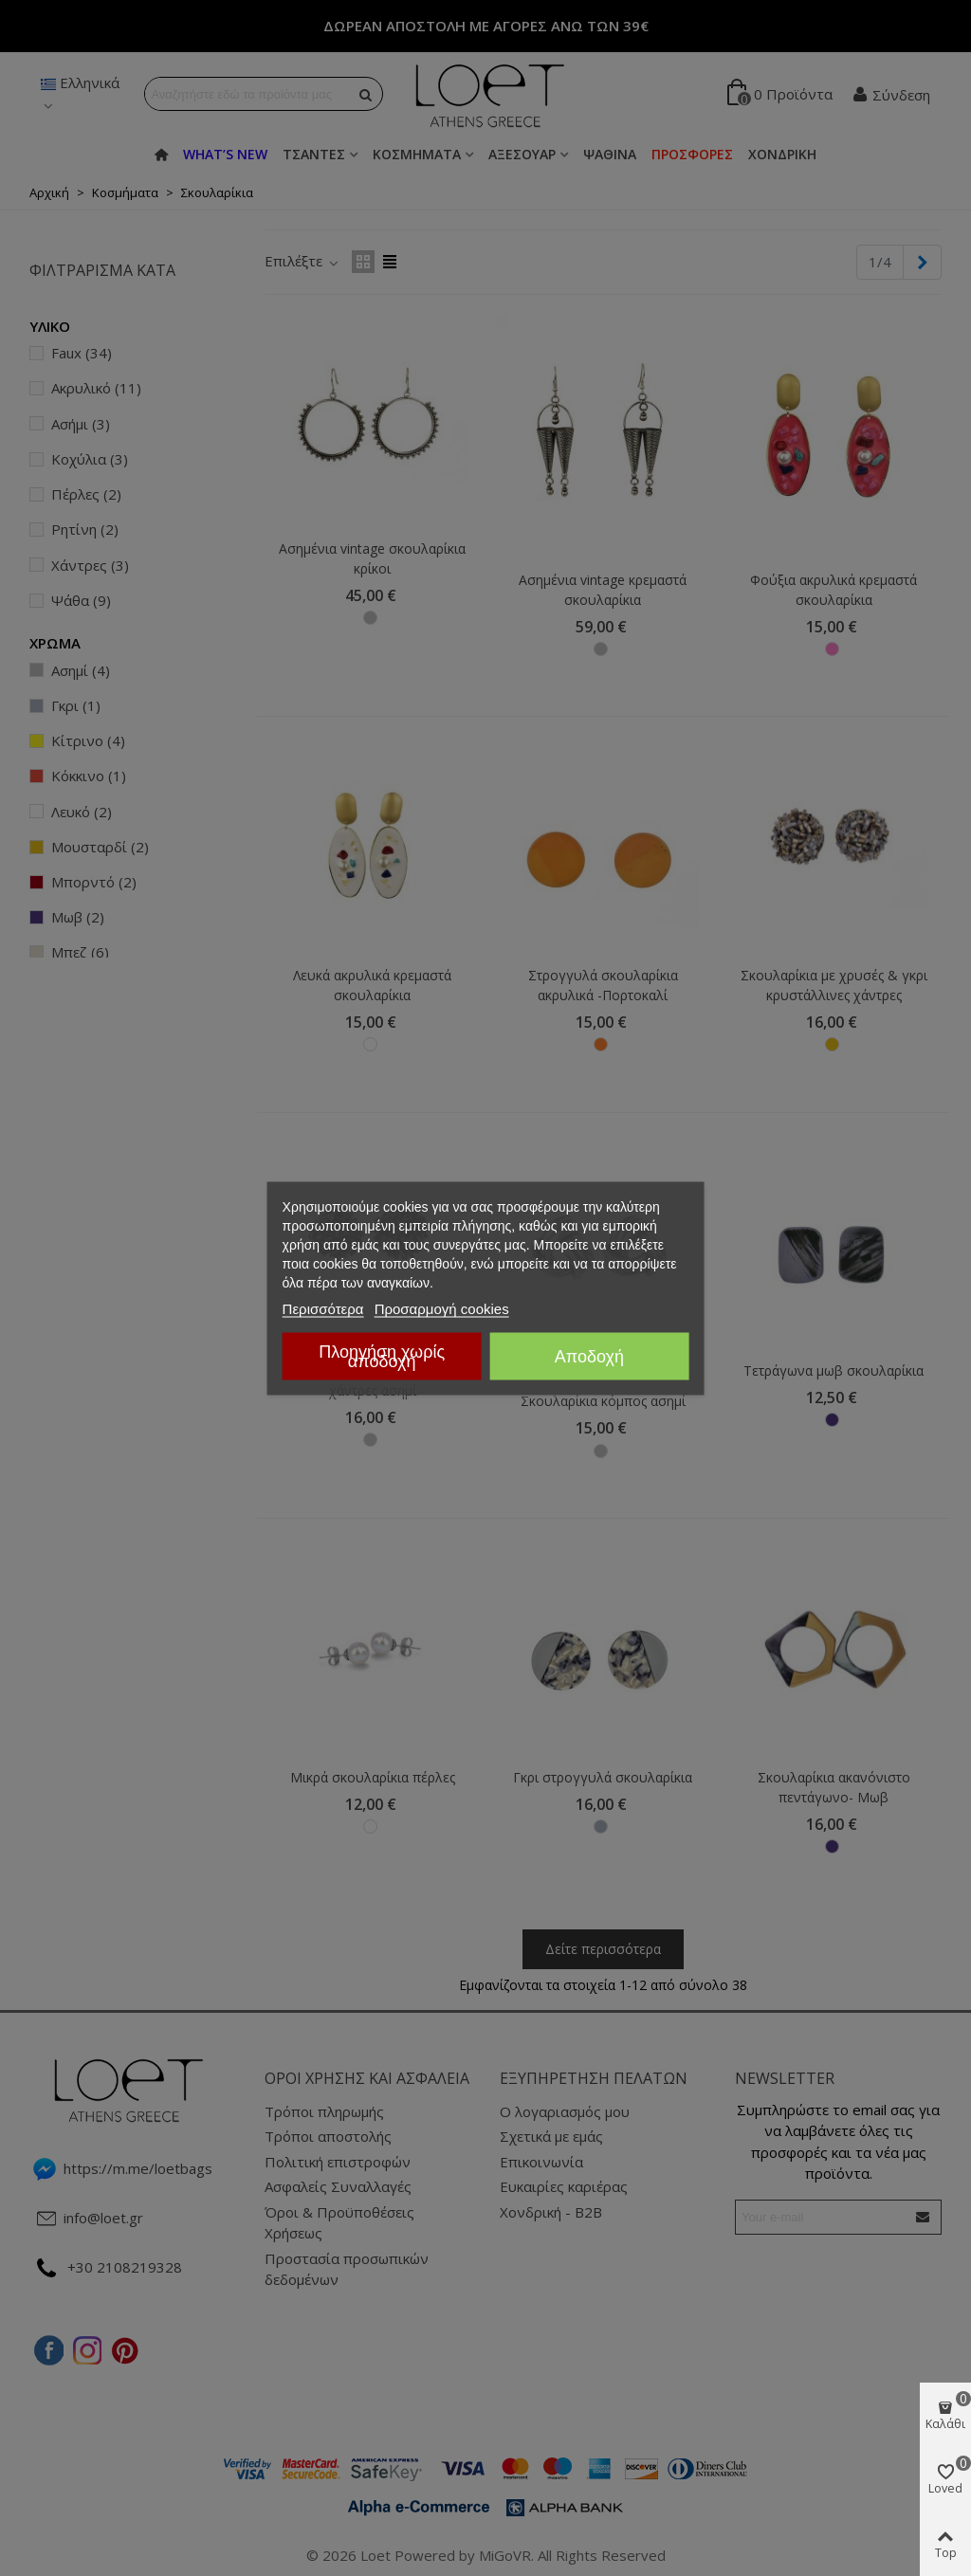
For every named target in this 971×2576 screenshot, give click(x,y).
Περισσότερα (323, 1308)
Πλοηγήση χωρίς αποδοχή (382, 1356)
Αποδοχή (589, 1355)
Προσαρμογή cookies (442, 1308)
